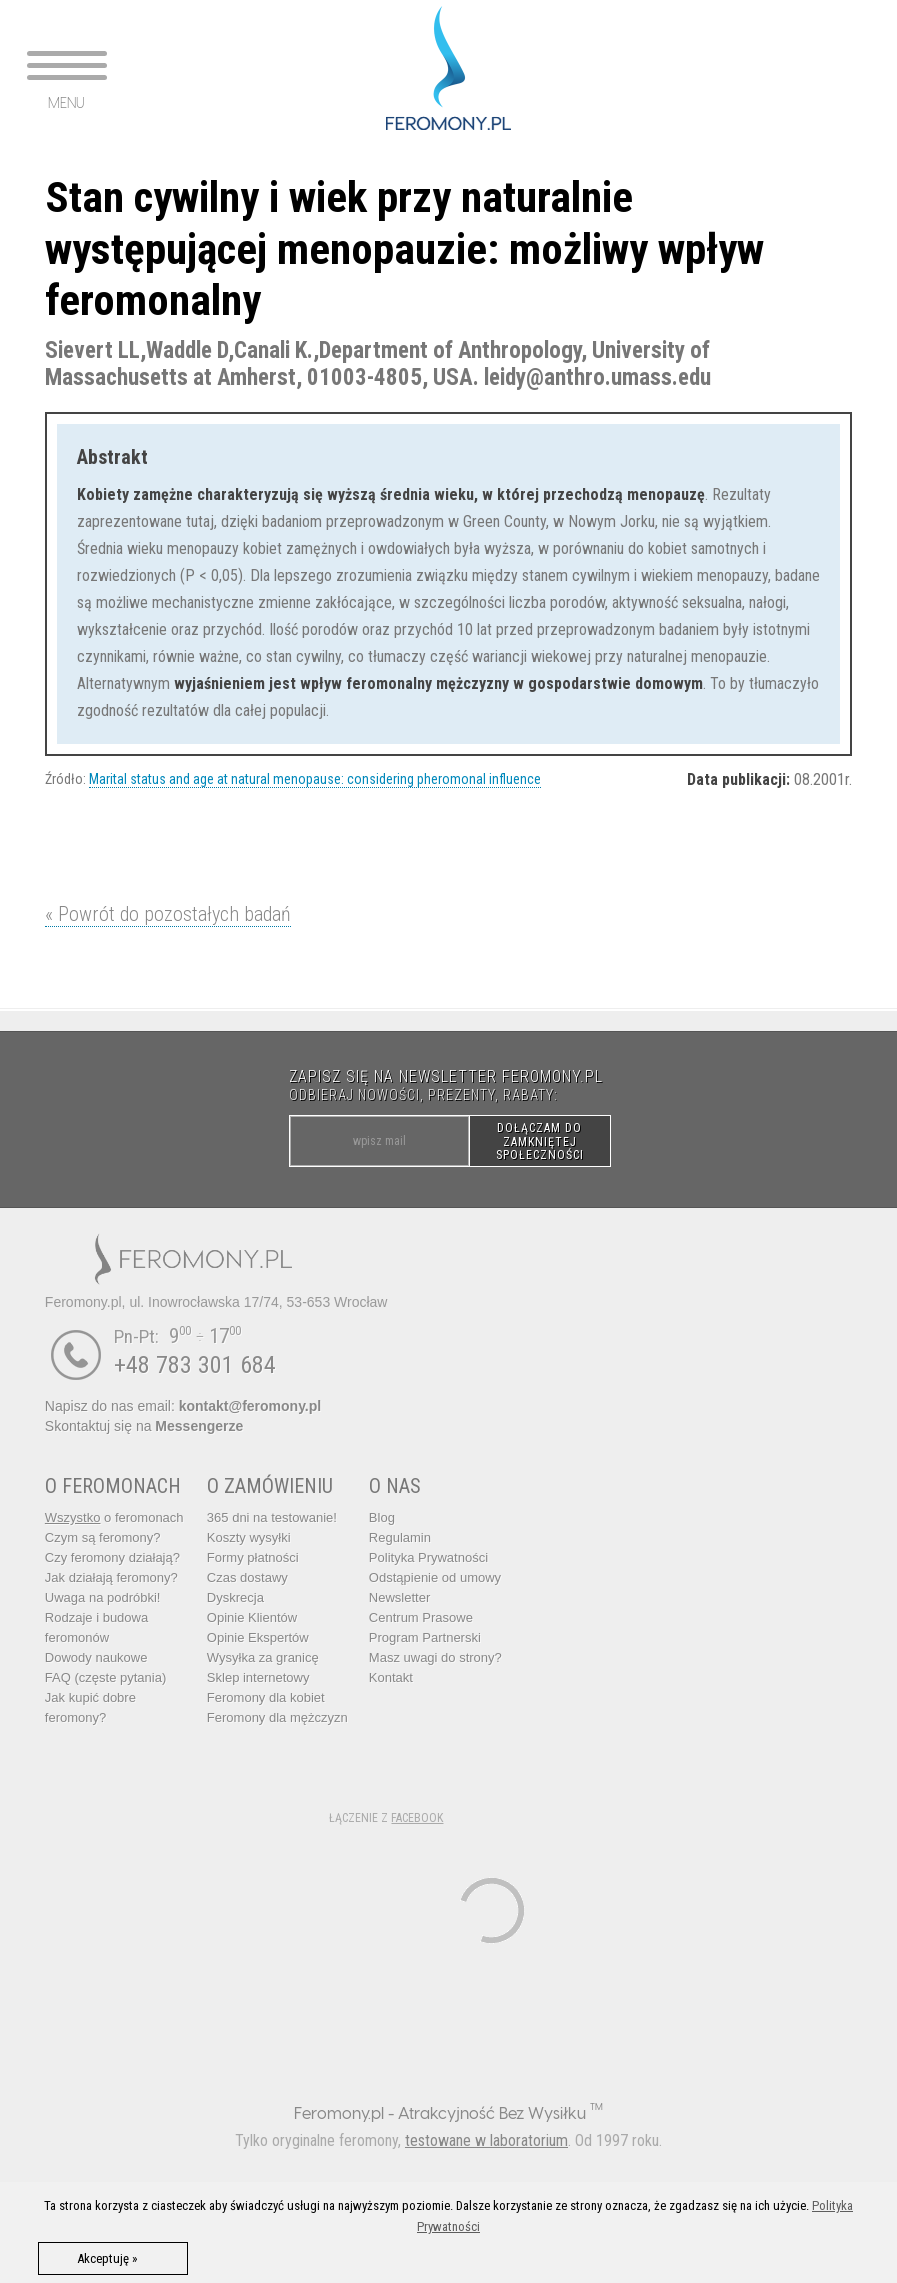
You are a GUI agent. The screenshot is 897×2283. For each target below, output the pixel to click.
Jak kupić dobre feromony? (90, 1707)
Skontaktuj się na (144, 1426)
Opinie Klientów (252, 1617)
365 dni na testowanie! (272, 1517)
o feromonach (114, 1517)
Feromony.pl (339, 2112)
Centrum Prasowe (421, 1617)
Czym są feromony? (103, 1537)
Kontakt (391, 1677)
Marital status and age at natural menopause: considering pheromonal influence (315, 779)
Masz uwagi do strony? (435, 1657)
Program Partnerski (425, 1637)
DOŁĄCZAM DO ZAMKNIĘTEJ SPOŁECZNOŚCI (540, 1141)
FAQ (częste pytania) (105, 1677)
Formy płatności (253, 1557)
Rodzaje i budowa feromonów (96, 1627)
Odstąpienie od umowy (435, 1577)
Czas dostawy (247, 1577)
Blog (382, 1517)
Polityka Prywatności (428, 1557)
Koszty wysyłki (249, 1537)
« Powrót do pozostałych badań (168, 914)
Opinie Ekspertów (258, 1637)
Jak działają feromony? (111, 1577)
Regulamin (400, 1537)
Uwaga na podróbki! (103, 1597)
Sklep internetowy (258, 1677)
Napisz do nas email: (183, 1406)
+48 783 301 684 (195, 1365)
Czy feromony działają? (112, 1557)
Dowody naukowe (96, 1657)
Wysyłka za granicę (263, 1657)
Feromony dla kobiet (266, 1697)
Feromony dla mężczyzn (277, 1717)
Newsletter (399, 1597)
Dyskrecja (235, 1597)
